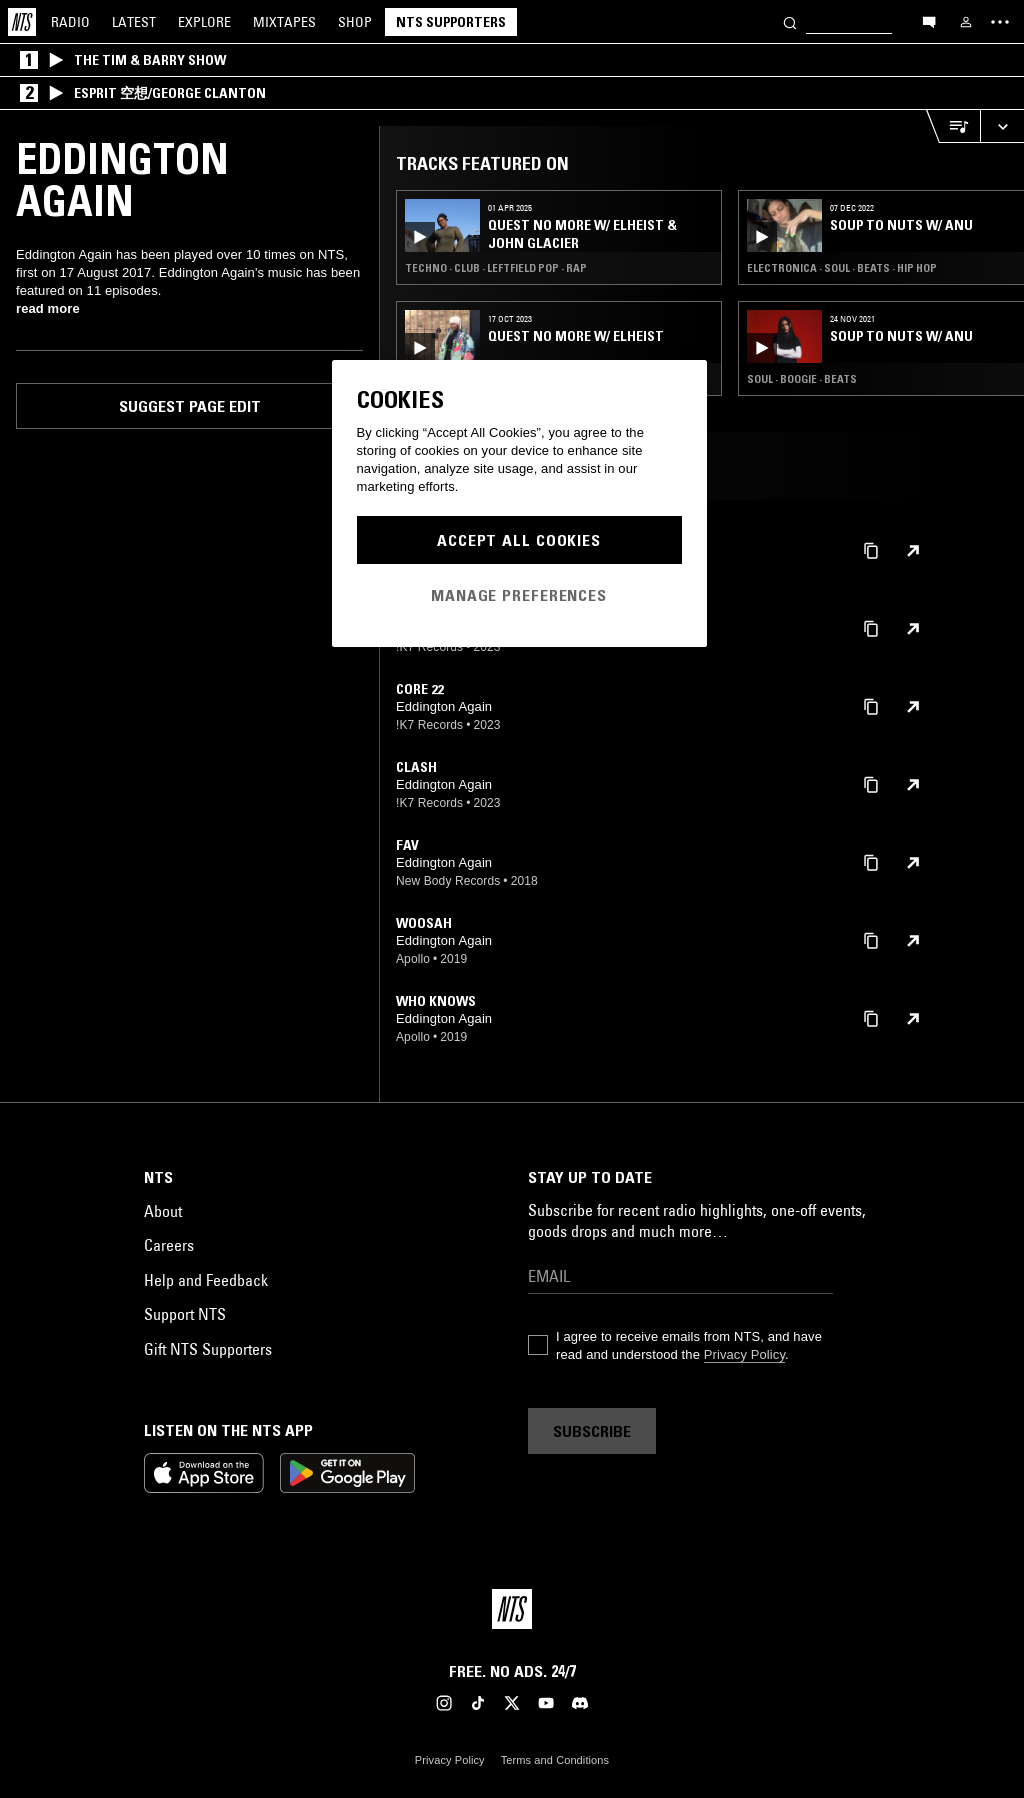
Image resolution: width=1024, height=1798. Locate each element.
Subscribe (592, 1431)
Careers (169, 1245)
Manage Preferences (519, 595)
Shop (355, 22)
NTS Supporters (451, 22)
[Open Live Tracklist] (953, 126)
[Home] (22, 22)
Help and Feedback (206, 1280)
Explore (204, 22)
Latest (134, 22)
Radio (70, 22)
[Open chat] (929, 21)
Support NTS (185, 1314)
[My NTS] (966, 22)
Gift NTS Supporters (208, 1349)
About (163, 1211)
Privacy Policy (744, 1354)
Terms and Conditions (555, 1760)
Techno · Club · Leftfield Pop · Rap (496, 268)
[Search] (790, 21)
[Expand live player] (1002, 126)
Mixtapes (284, 22)
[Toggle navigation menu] (1000, 22)
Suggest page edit (190, 406)
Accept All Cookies (519, 540)
